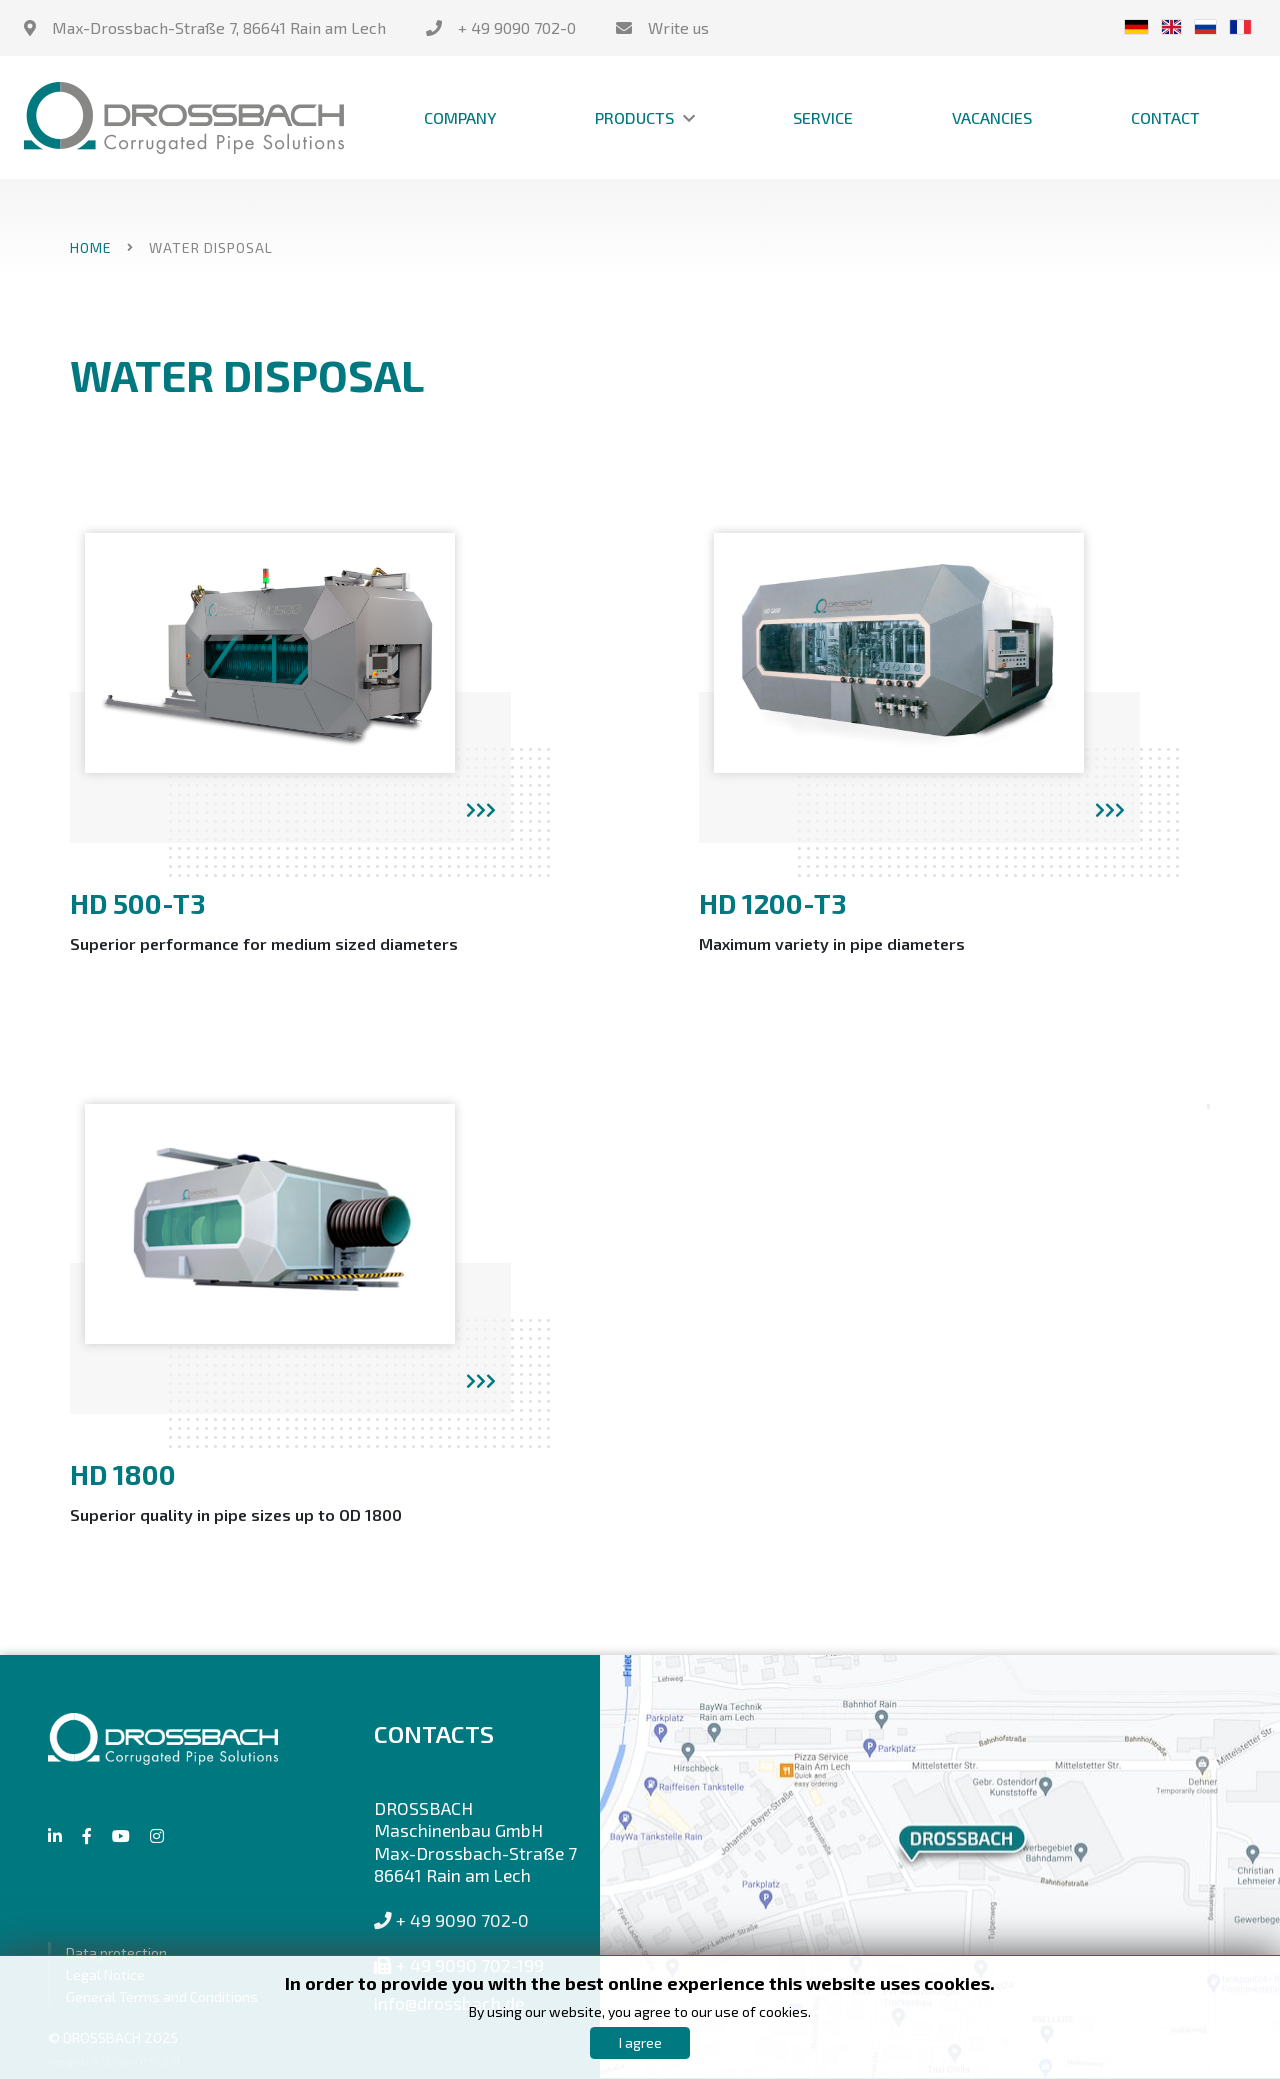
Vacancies (992, 117)
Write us (678, 27)
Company (460, 117)
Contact (1165, 117)
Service (823, 117)
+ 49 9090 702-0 (517, 27)
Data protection (116, 1952)
